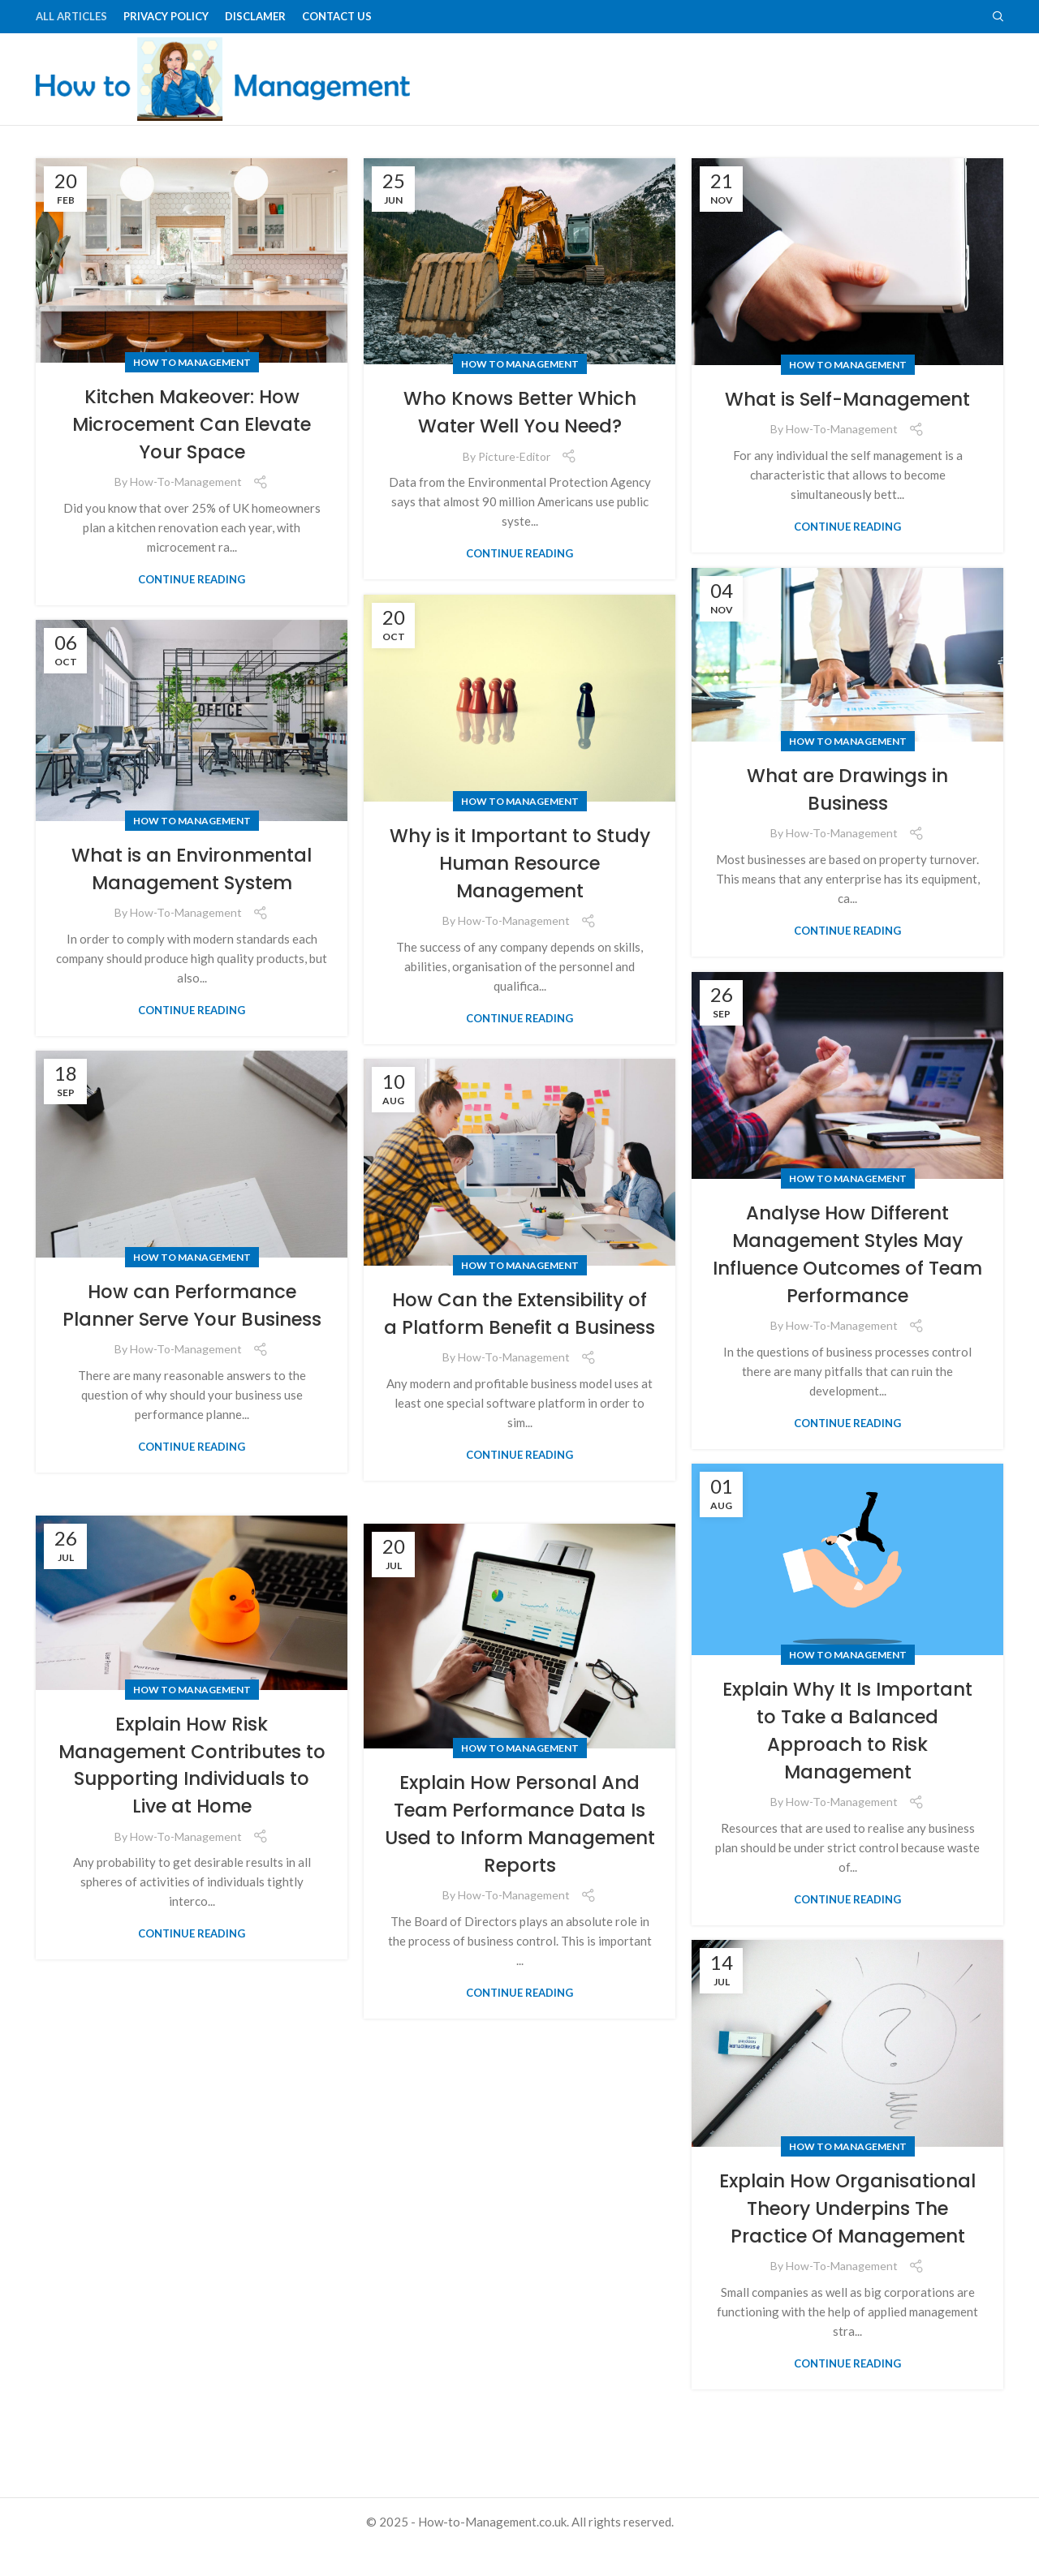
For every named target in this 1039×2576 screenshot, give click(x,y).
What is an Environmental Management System (192, 898)
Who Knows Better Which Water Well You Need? (520, 442)
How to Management (192, 393)
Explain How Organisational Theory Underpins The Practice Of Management (848, 2252)
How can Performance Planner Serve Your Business (191, 1349)
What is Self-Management (847, 429)
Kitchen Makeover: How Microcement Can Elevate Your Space (191, 454)
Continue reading (191, 609)
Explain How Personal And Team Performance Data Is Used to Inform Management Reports (519, 1854)
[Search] (998, 17)
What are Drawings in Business (848, 820)
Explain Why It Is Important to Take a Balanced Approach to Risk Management (847, 1760)
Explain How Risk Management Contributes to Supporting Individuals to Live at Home (191, 1794)
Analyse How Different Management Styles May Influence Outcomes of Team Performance (847, 1284)
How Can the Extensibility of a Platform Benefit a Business (519, 1357)
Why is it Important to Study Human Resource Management (519, 893)
